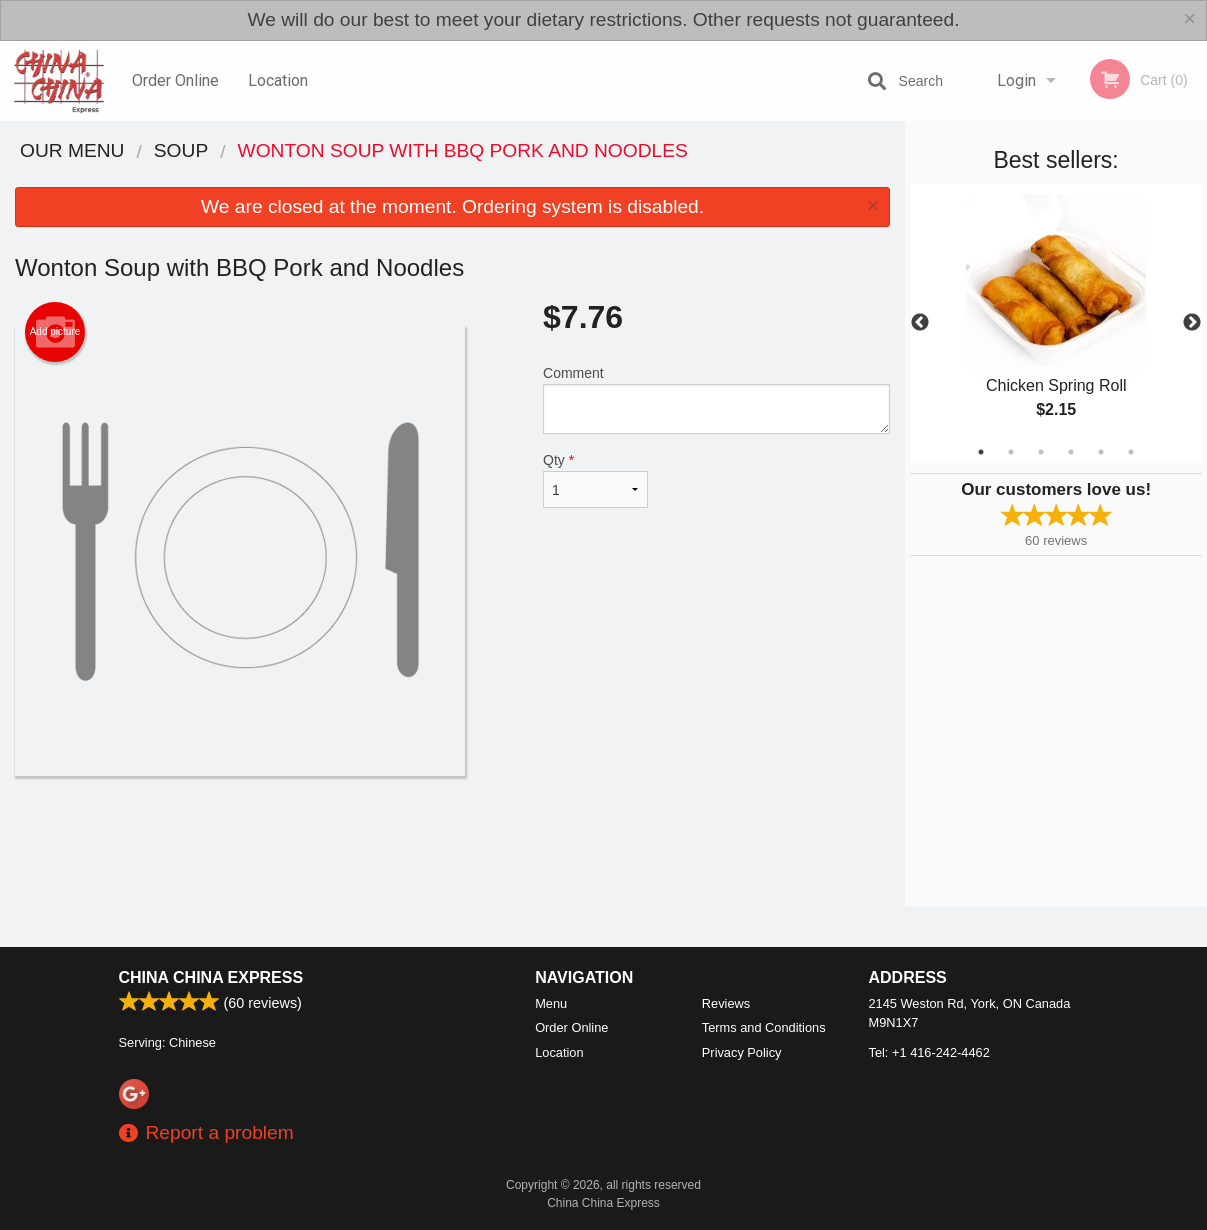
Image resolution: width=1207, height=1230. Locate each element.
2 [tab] (1011, 452)
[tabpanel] (1056, 323)
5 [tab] (1101, 452)
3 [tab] (1041, 452)
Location (278, 80)
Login (1016, 80)
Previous (920, 323)
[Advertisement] (452, 841)
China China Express (211, 977)
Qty (595, 480)
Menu (551, 1003)
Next (1192, 323)
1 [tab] (981, 452)
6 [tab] (1131, 452)
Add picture (55, 332)
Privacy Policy (742, 1052)
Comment (716, 399)
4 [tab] (1071, 452)
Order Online (175, 80)
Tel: (929, 1052)
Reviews (726, 1003)
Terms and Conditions (764, 1027)
